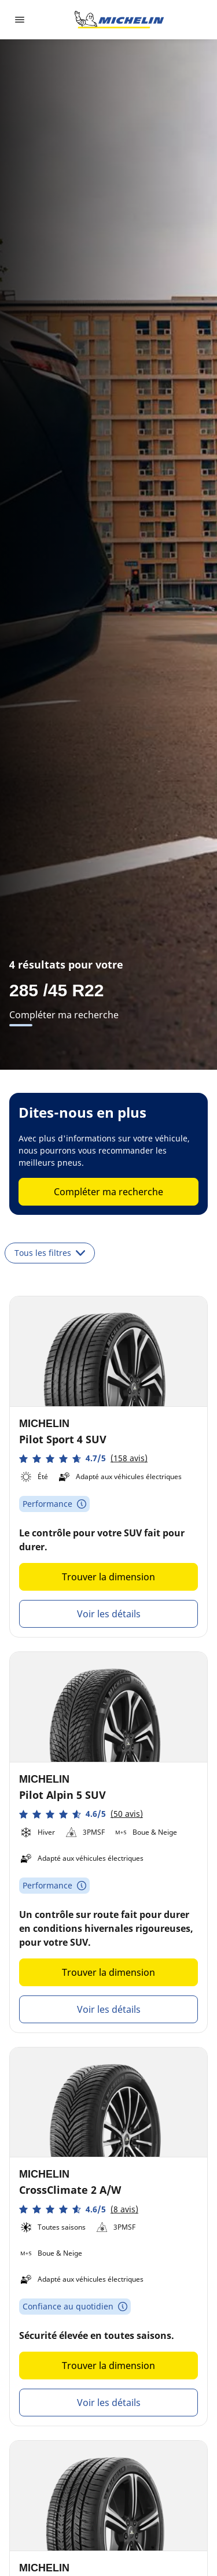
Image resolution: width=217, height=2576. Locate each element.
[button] (83, 1458)
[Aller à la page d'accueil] (119, 19)
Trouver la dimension (108, 1576)
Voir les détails (109, 1613)
